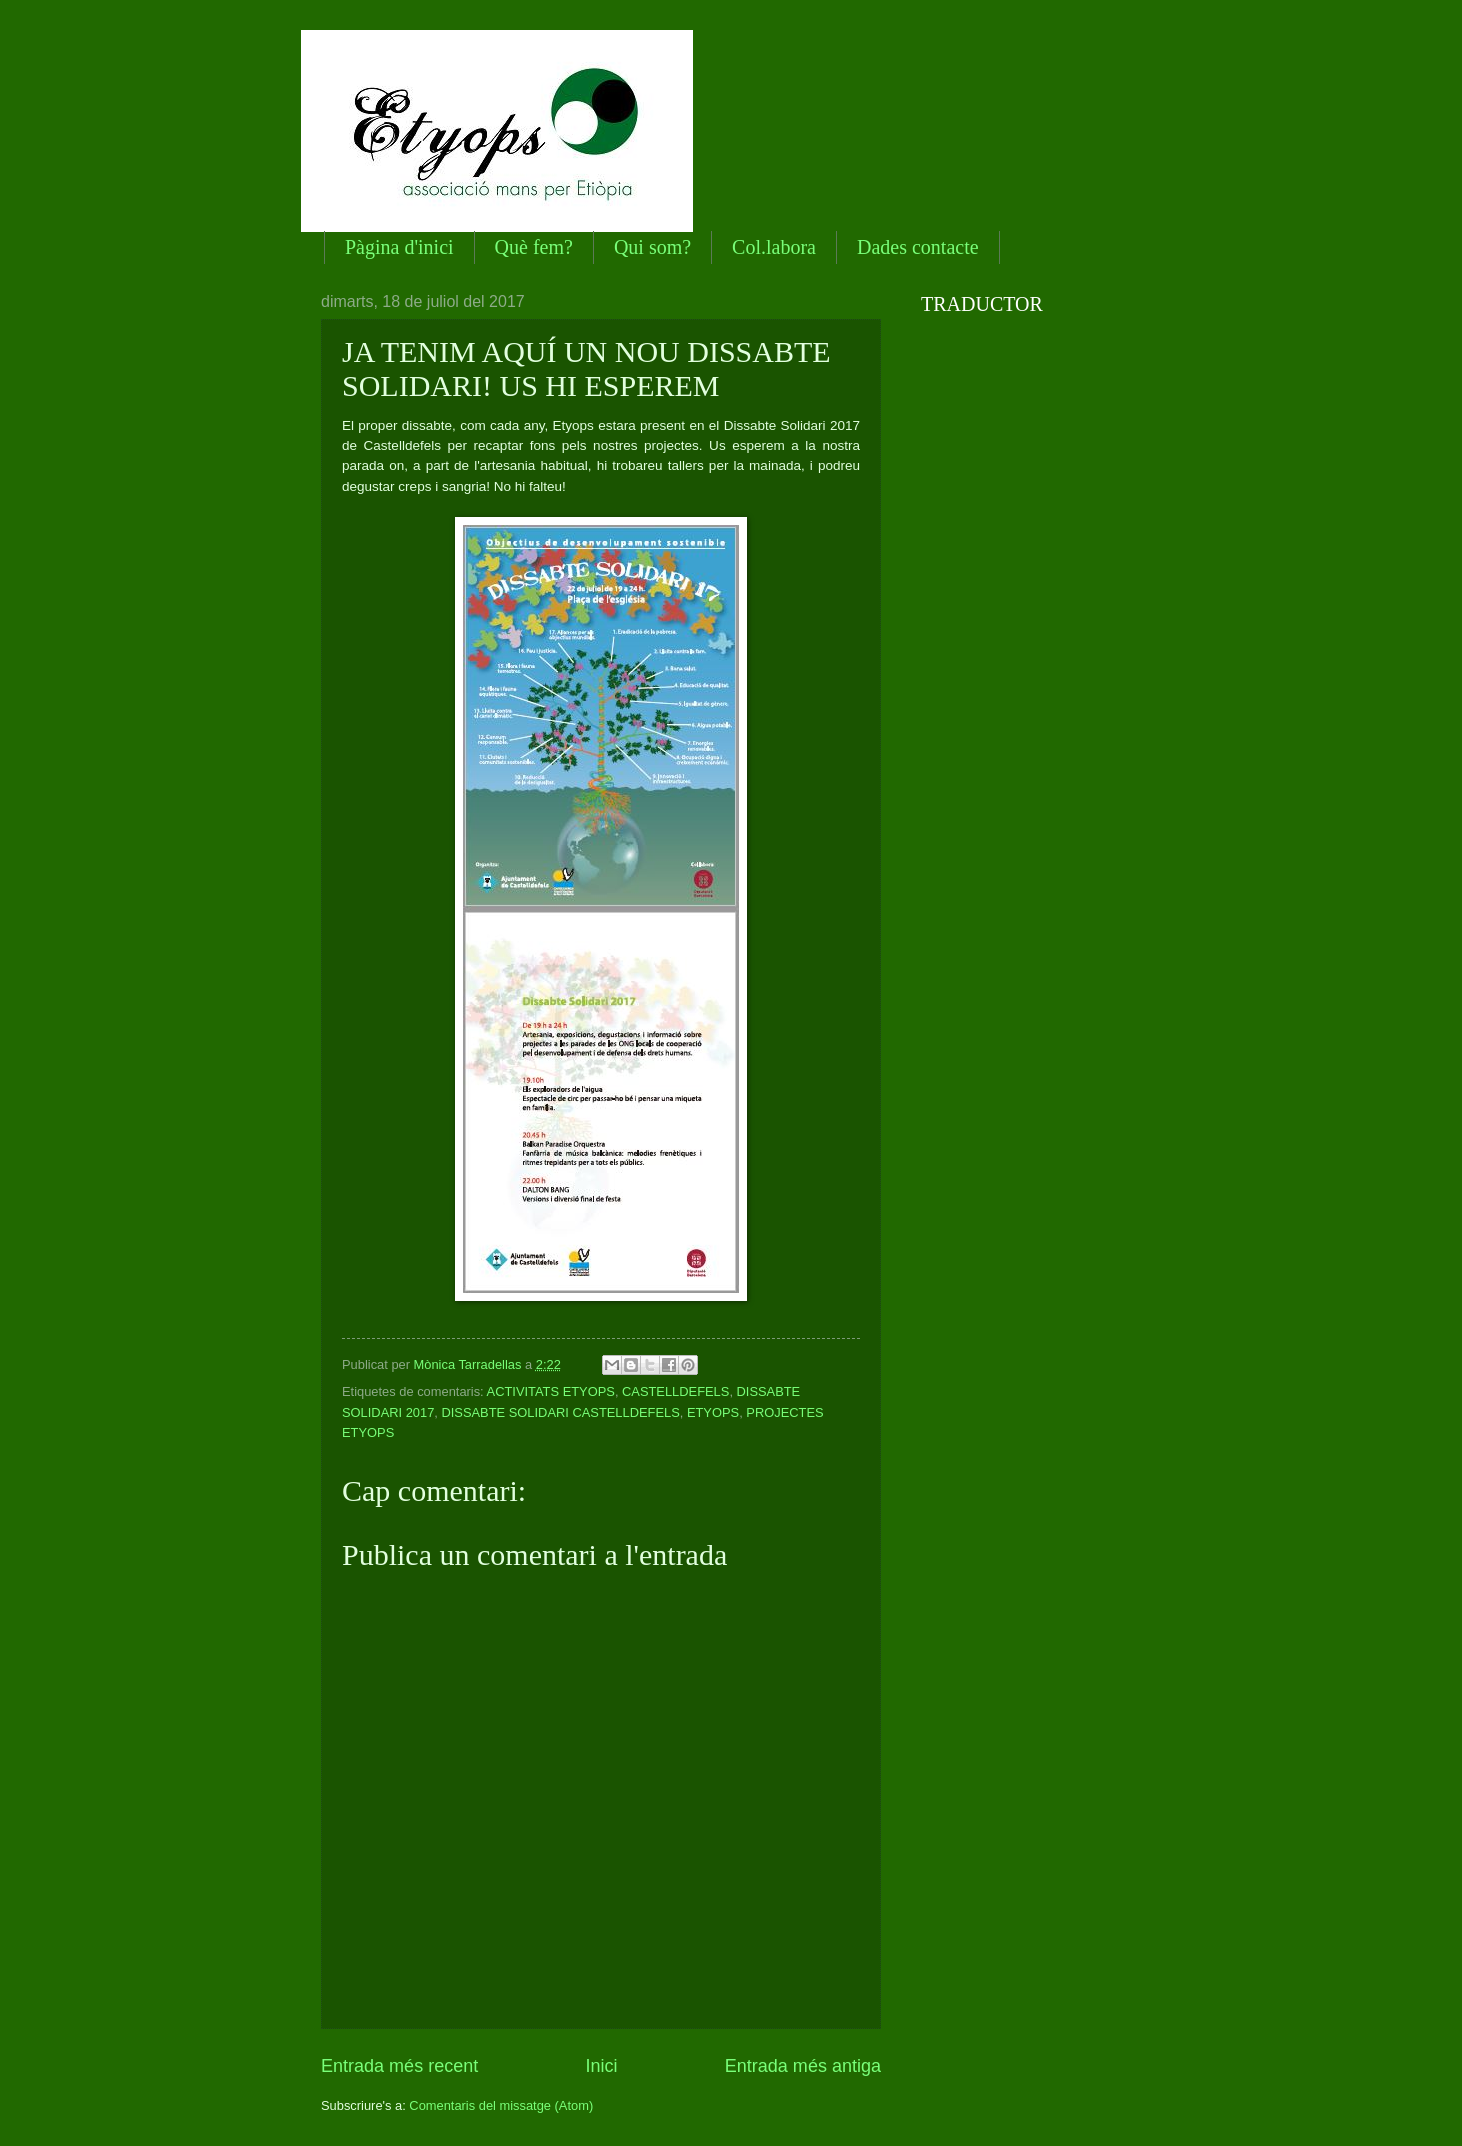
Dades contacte (918, 247)
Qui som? (652, 247)
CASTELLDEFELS (675, 1391)
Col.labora (774, 247)
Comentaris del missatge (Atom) (501, 2105)
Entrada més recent (399, 2066)
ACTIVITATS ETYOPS (551, 1391)
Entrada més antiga (803, 2066)
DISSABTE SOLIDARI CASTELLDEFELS (560, 1412)
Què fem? (534, 247)
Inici (601, 2066)
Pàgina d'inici (399, 247)
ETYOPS (713, 1412)
